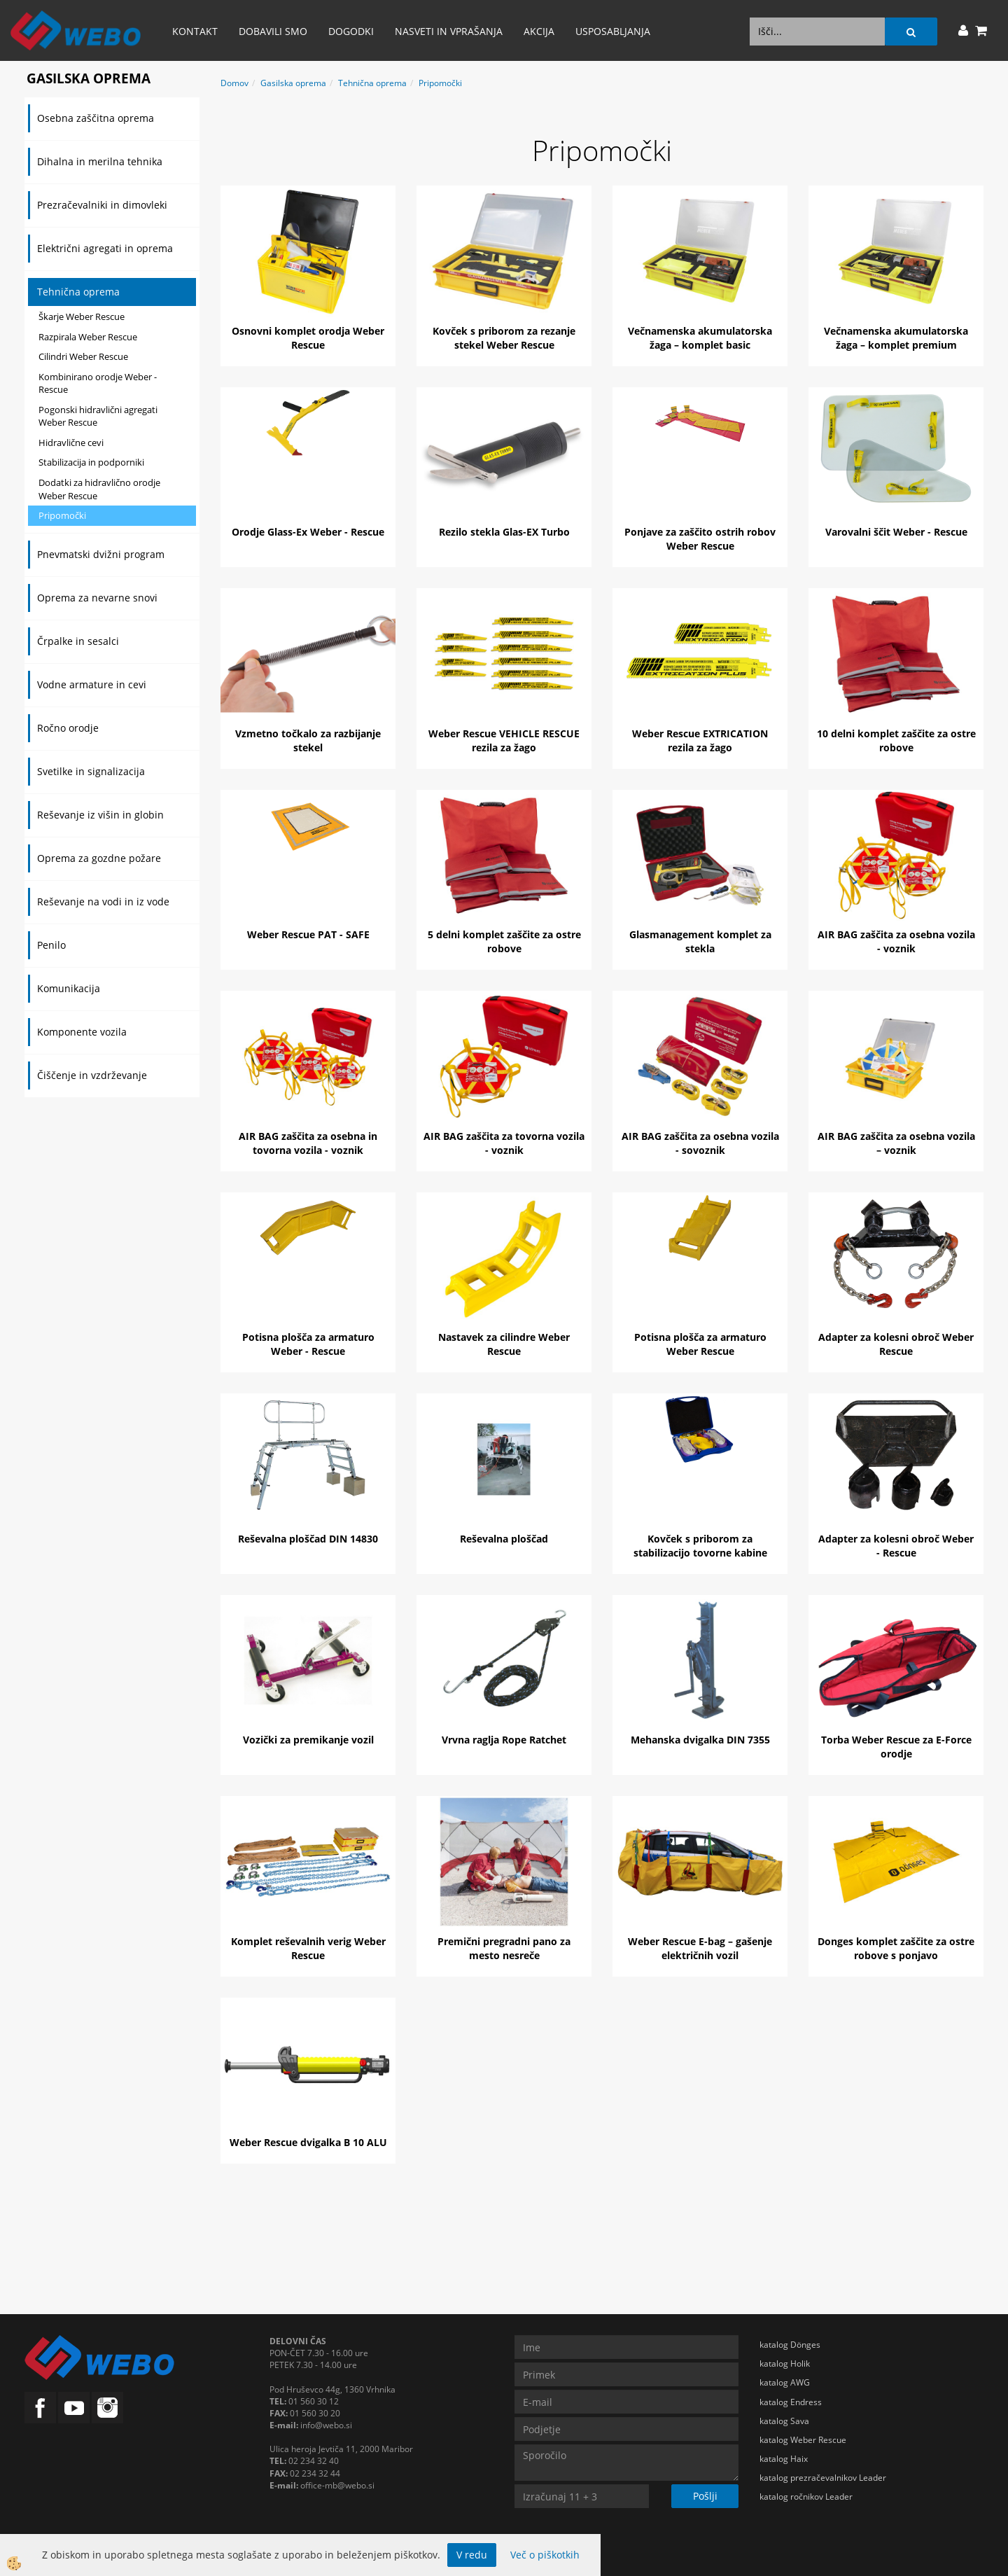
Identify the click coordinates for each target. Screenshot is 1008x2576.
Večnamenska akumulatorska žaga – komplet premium (896, 337)
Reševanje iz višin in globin (100, 814)
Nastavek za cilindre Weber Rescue (504, 1344)
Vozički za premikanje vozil (308, 1739)
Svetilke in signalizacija (91, 771)
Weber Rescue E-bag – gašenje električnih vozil (700, 1948)
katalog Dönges (790, 2345)
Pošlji (705, 2495)
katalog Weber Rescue (803, 2440)
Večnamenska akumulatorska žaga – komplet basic (700, 337)
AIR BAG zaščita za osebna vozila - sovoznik (700, 1143)
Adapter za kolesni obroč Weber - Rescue (896, 1545)
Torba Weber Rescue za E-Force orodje (896, 1746)
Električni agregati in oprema (105, 248)
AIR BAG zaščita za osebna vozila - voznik (896, 941)
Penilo (51, 945)
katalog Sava (784, 2421)
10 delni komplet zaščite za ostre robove (896, 740)
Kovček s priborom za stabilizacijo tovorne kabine (700, 1545)
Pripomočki (62, 515)
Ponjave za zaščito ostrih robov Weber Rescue (700, 538)
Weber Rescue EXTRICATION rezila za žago (700, 740)
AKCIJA (539, 31)
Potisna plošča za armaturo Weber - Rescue (308, 1344)
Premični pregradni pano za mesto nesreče (504, 1948)
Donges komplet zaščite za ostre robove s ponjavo (896, 1948)
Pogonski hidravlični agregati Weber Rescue (98, 416)
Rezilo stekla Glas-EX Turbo (504, 531)
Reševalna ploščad (504, 1538)
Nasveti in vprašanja (449, 31)
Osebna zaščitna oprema (95, 118)
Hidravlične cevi (71, 442)
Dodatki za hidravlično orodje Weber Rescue (99, 489)
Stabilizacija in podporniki (91, 462)
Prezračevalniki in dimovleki (102, 204)
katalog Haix (784, 2459)
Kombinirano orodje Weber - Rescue (97, 383)
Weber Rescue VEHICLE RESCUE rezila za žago (504, 740)
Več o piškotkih (545, 2554)
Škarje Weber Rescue (81, 316)
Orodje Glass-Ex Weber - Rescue (308, 531)
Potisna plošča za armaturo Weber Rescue (700, 1344)
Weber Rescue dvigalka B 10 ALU (308, 2142)
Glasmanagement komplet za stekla (700, 941)
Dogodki (351, 31)
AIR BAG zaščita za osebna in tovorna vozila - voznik (308, 1143)
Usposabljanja (612, 31)
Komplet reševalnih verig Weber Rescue (308, 1948)
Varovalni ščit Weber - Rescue (896, 531)
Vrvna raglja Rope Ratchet (504, 1739)
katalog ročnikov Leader (806, 2496)
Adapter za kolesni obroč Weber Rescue (896, 1344)
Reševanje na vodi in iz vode (103, 901)
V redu (471, 2554)
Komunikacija (68, 988)
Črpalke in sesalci (78, 641)
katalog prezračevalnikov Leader (823, 2478)
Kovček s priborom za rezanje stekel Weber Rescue (504, 337)
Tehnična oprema (78, 291)
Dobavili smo (273, 31)
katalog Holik (785, 2363)
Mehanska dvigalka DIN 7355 (700, 1739)
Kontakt (195, 31)
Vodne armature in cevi (91, 684)
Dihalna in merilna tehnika (99, 161)
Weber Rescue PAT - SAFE (308, 934)
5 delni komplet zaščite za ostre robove (504, 941)
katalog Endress (791, 2402)
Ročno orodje (68, 727)
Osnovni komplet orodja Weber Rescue (308, 337)
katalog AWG (785, 2382)
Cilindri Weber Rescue (83, 356)
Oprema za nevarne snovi (97, 597)
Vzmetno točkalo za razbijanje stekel (308, 740)
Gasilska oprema (293, 83)
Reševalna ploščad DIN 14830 (308, 1538)
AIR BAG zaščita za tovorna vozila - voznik (504, 1143)
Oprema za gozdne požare (99, 858)
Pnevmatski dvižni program (100, 554)
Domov (234, 83)
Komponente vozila (82, 1031)
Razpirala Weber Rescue (87, 336)
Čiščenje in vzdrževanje (92, 1075)
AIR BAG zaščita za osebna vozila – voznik (896, 1143)
